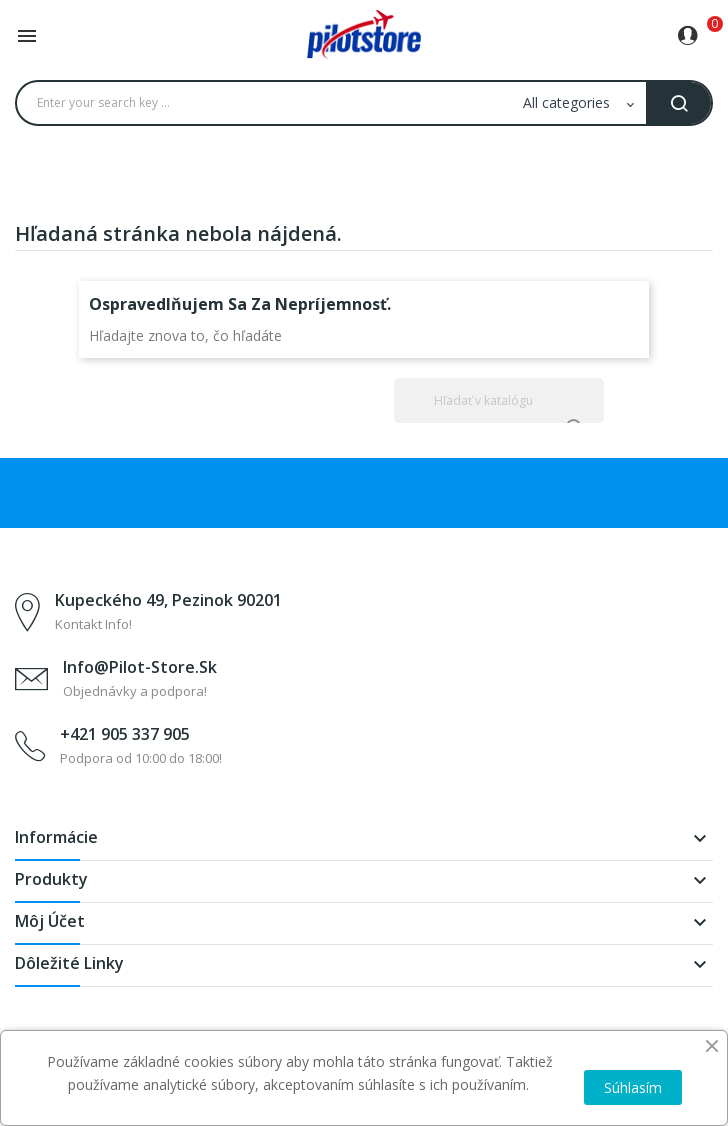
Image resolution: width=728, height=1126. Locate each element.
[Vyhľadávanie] (499, 400)
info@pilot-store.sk (140, 667)
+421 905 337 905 (125, 734)
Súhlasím (633, 1087)
